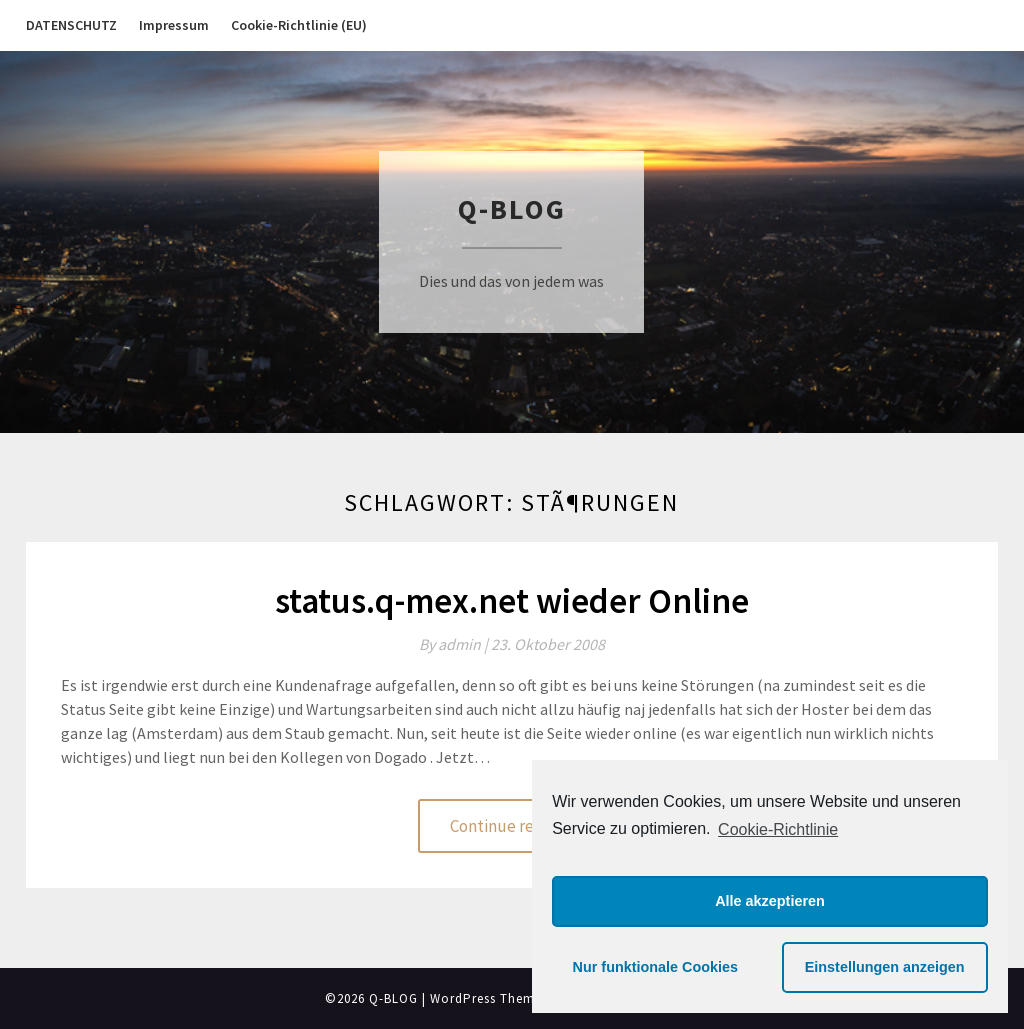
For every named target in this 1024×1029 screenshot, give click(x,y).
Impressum (174, 25)
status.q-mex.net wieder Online (512, 601)
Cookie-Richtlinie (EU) (299, 25)
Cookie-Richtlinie (778, 829)
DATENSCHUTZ (71, 25)
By (455, 644)
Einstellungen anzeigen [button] (885, 967)
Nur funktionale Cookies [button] (656, 967)
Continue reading (512, 826)
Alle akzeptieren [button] (770, 901)
